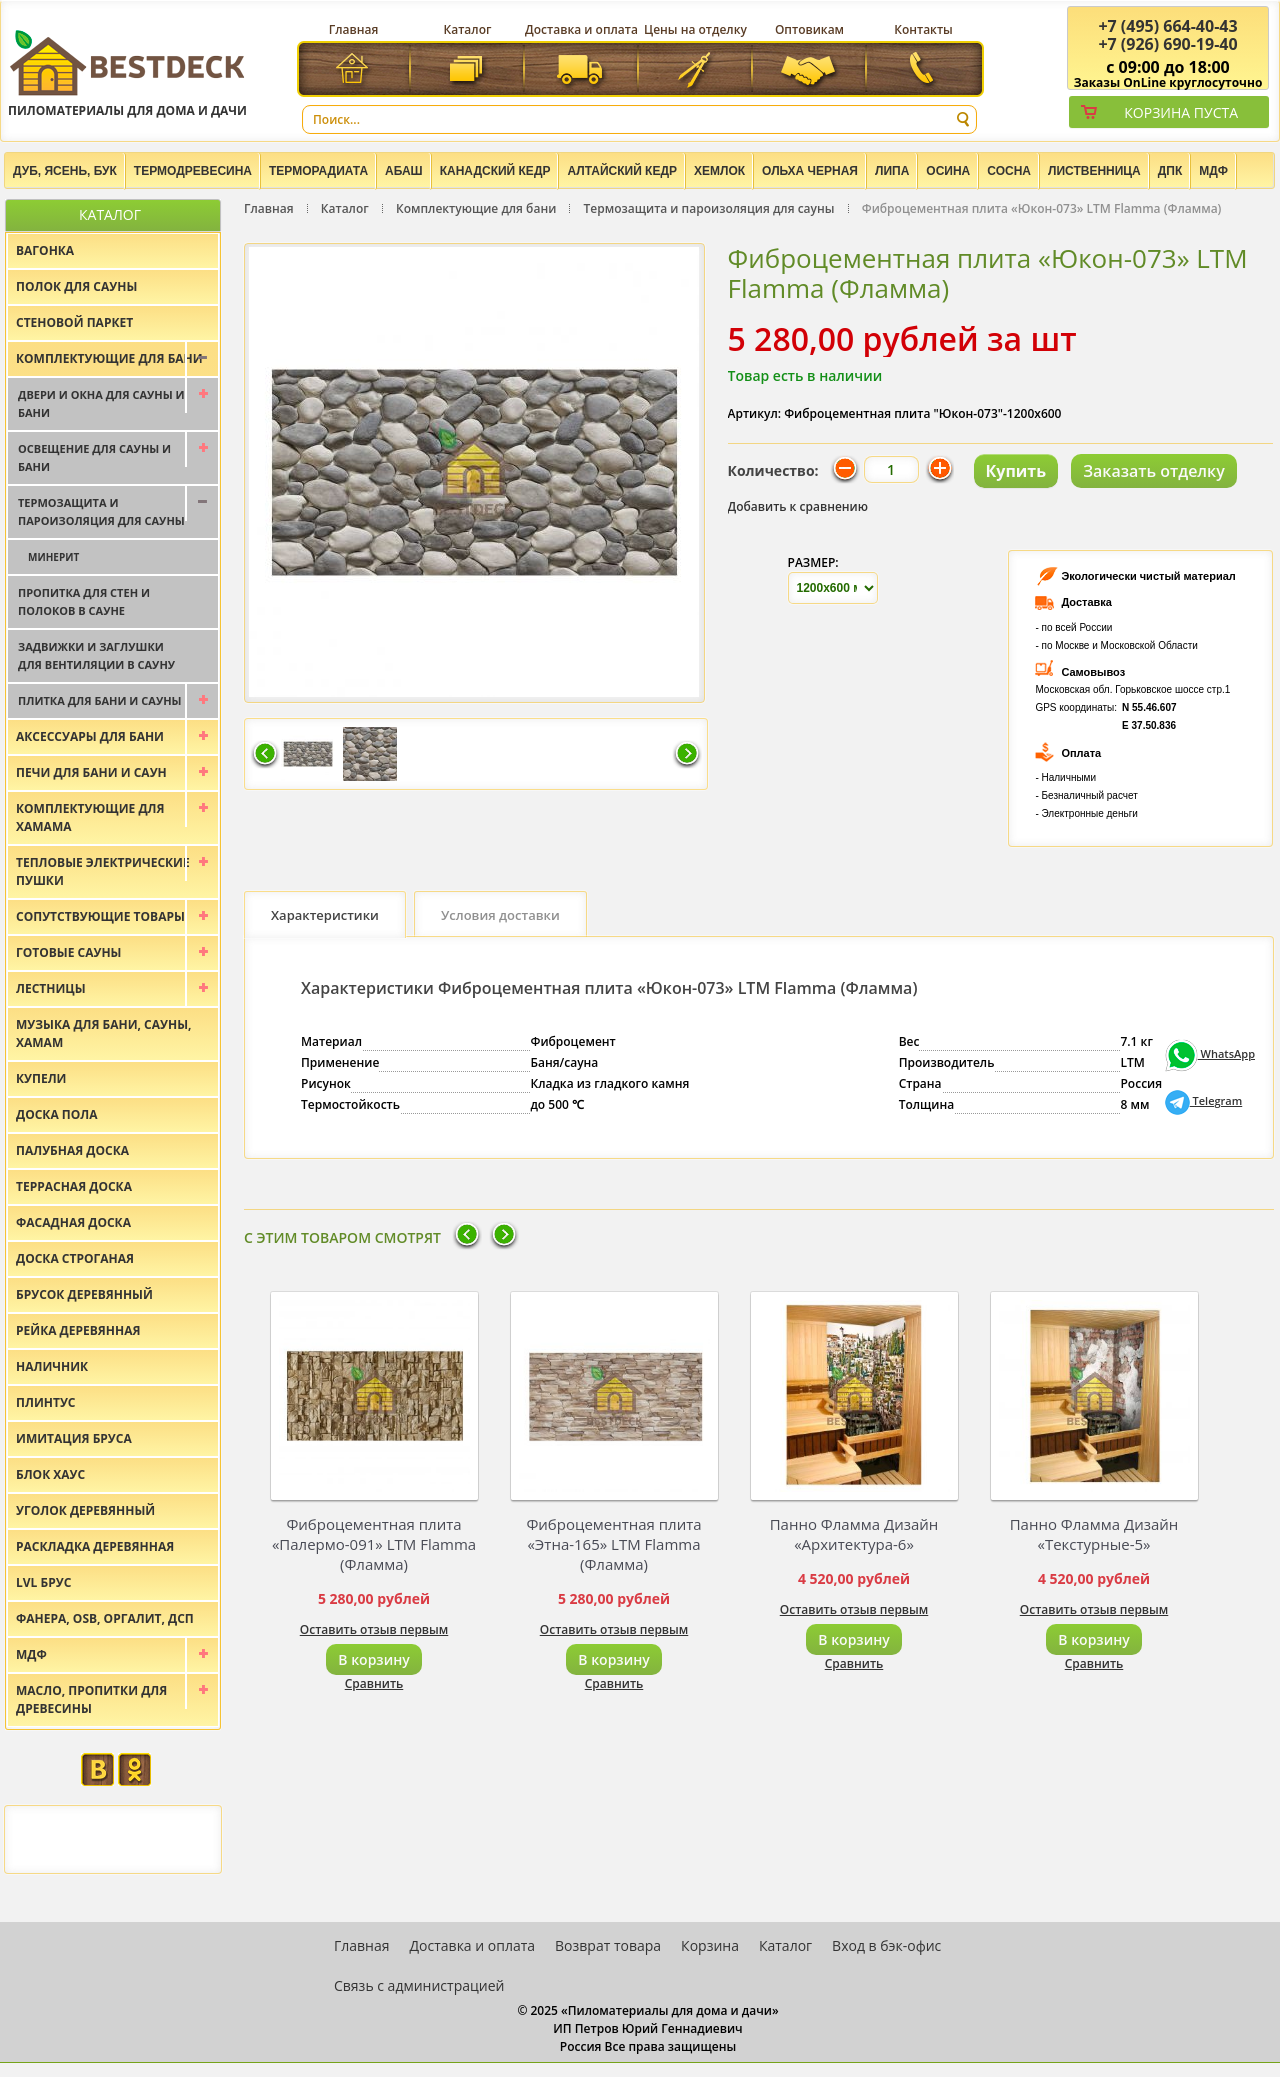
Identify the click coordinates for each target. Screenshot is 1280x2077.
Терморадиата (318, 171)
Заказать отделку (1154, 471)
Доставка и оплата (581, 29)
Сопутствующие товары (100, 916)
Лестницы (51, 988)
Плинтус (46, 1402)
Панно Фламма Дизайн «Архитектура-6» (854, 1534)
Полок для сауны (76, 286)
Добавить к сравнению (798, 506)
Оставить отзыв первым (374, 1629)
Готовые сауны (69, 952)
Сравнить (374, 1683)
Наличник (52, 1366)
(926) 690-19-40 (1167, 44)
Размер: (813, 562)
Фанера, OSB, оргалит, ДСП (105, 1618)
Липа (892, 171)
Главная (354, 29)
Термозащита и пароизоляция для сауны (709, 208)
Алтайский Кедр (622, 171)
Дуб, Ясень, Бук (65, 171)
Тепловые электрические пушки (103, 871)
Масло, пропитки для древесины (91, 1699)
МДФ (1213, 171)
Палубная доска (72, 1150)
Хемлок (719, 171)
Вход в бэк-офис (886, 1945)
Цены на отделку (695, 29)
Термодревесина (193, 171)
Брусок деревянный (84, 1294)
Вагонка (45, 250)
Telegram (1204, 1100)
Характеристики (325, 915)
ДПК (1170, 171)
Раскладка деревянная (95, 1546)
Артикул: (755, 413)
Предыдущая (265, 755)
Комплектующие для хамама (90, 817)
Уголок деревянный (85, 1510)
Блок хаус (50, 1474)
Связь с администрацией (419, 1985)
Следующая (687, 755)
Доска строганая (75, 1258)
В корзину (373, 1659)
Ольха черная (810, 171)
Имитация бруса (74, 1438)
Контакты (923, 29)
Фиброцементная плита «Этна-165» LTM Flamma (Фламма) (613, 1544)
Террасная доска (74, 1186)
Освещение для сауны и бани (94, 457)
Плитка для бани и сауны (100, 700)
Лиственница (1094, 171)
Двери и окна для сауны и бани (101, 403)
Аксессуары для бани (90, 736)
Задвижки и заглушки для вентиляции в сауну (96, 655)
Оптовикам (809, 29)
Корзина (710, 1945)
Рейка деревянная (78, 1330)
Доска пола (57, 1114)
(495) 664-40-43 (1167, 26)
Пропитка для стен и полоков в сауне (84, 601)
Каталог (468, 29)
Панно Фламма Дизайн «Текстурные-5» (1094, 1534)
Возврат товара (608, 1945)
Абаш (404, 171)
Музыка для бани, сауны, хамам (103, 1033)
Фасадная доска (73, 1222)
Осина (948, 171)
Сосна (1009, 171)
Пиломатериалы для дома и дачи (127, 72)
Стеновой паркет (74, 322)
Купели (41, 1078)
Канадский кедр (495, 171)
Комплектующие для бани (476, 208)
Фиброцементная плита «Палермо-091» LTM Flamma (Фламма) (374, 1544)
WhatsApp (1210, 1053)
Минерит (53, 557)
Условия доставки (500, 915)
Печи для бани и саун (91, 772)
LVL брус (43, 1582)
